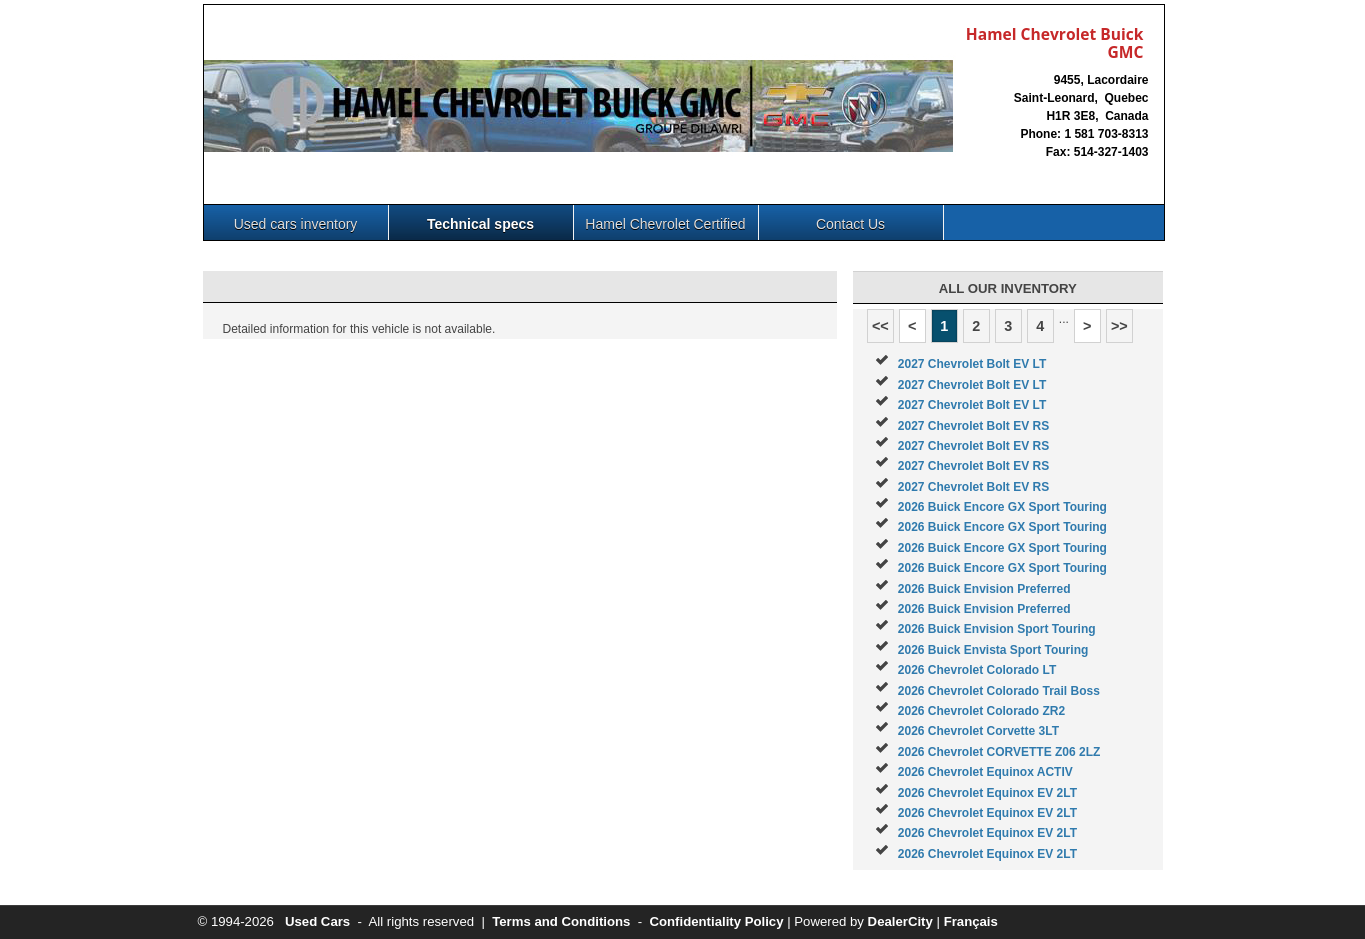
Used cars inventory (296, 224)
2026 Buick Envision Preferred (984, 589)
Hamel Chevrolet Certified (665, 224)
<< (880, 326)
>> (1119, 326)
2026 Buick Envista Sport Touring (993, 650)
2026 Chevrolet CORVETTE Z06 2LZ (999, 752)
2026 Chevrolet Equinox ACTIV (985, 772)
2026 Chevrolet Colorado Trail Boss (999, 691)
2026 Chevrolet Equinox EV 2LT (987, 793)
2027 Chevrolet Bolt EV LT (972, 364)
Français (971, 921)
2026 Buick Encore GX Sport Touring (1002, 507)
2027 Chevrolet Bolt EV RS (973, 426)
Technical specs (480, 224)
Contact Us (850, 224)
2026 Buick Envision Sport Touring (997, 629)
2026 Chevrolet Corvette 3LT (978, 731)
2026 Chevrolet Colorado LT (977, 670)
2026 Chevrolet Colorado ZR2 (981, 711)
